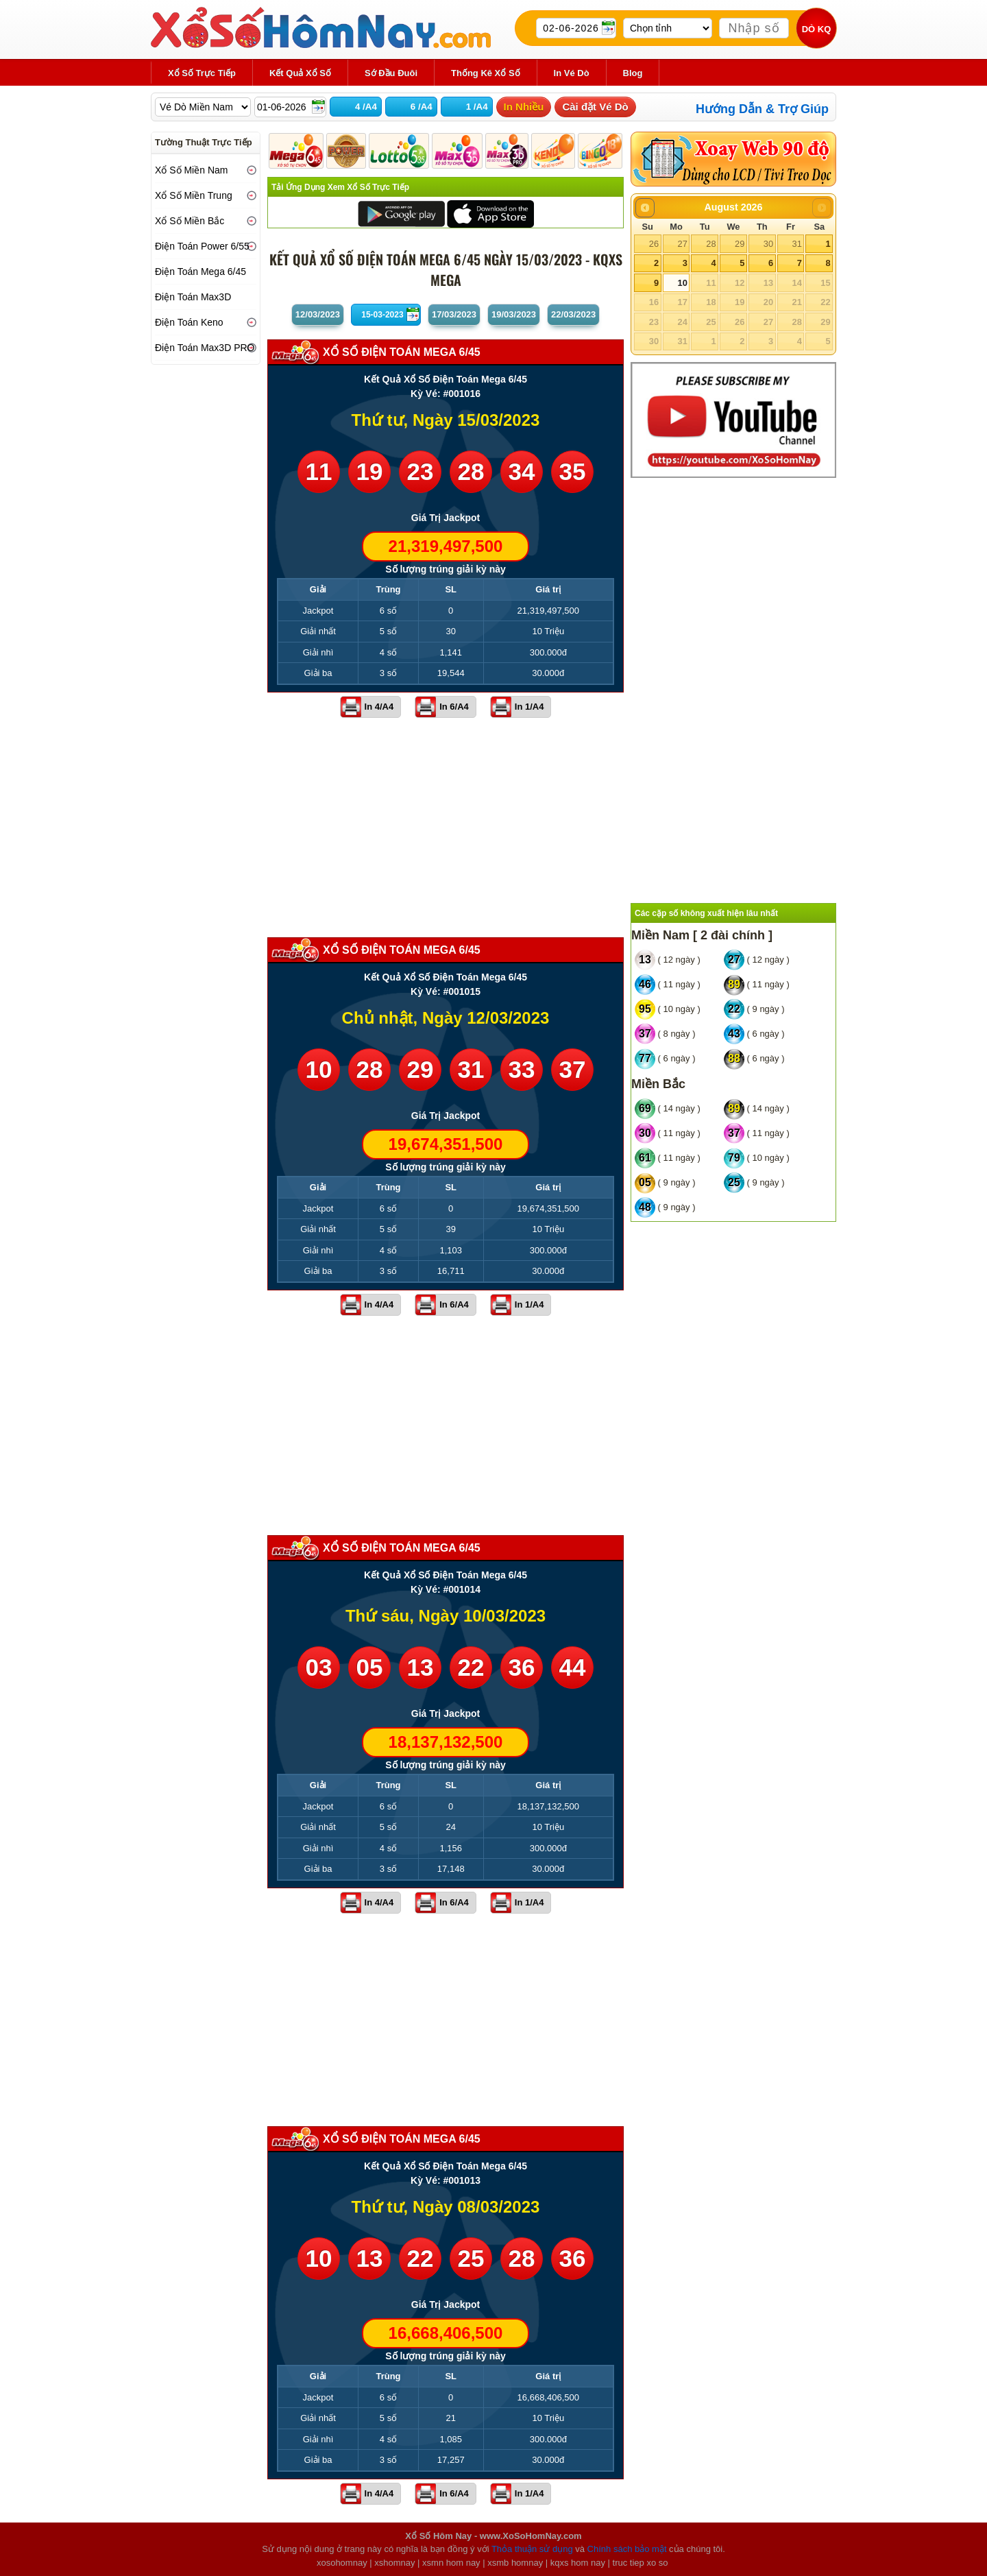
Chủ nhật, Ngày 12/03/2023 (446, 1018)
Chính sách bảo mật (627, 2549)
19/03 (513, 314)
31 (796, 244)
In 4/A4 (379, 706)
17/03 (454, 314)
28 (711, 244)
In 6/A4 (454, 706)
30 (768, 244)
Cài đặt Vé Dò (595, 106)
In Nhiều (524, 106)
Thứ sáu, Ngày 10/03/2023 (445, 1615)
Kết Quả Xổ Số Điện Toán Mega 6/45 (445, 379)
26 (654, 244)
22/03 (573, 314)
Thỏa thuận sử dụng (532, 2549)
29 (739, 244)
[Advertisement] (445, 828)
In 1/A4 (529, 706)
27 (682, 244)
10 (682, 283)
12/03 (317, 314)
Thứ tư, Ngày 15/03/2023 (446, 420)
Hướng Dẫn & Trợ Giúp (762, 109)
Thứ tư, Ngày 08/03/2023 (446, 2207)
